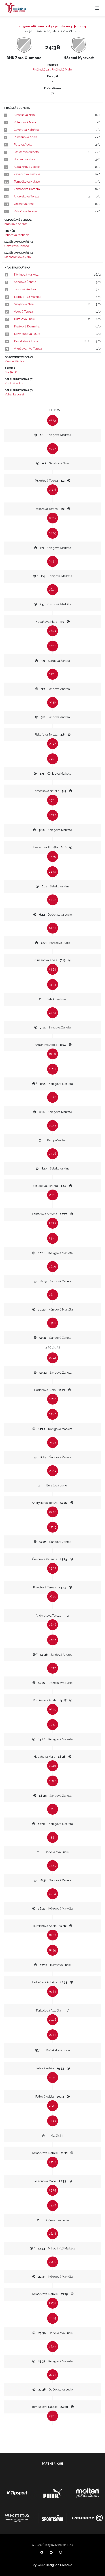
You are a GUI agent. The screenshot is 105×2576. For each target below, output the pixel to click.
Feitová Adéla (23, 144)
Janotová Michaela (16, 235)
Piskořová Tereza (25, 211)
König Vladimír (14, 383)
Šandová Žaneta (25, 282)
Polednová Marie (25, 122)
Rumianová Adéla (25, 137)
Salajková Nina (24, 304)
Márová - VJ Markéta (27, 297)
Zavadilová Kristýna (27, 174)
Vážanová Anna (24, 204)
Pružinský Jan (41, 69)
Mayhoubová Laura (27, 334)
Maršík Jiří (11, 372)
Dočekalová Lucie (26, 341)
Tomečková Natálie (27, 181)
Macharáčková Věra (17, 257)
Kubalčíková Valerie (27, 167)
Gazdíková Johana (16, 246)
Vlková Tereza (23, 311)
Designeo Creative (59, 2565)
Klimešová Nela (24, 115)
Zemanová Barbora (27, 189)
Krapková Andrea (15, 224)
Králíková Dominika (27, 326)
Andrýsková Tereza (26, 196)
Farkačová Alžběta (26, 152)
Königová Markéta (26, 274)
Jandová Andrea (25, 289)
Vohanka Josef (14, 394)
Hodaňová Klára (24, 159)
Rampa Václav (14, 361)
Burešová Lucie (24, 319)
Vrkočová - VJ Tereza (28, 348)
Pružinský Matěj (62, 69)
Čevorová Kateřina (26, 129)
